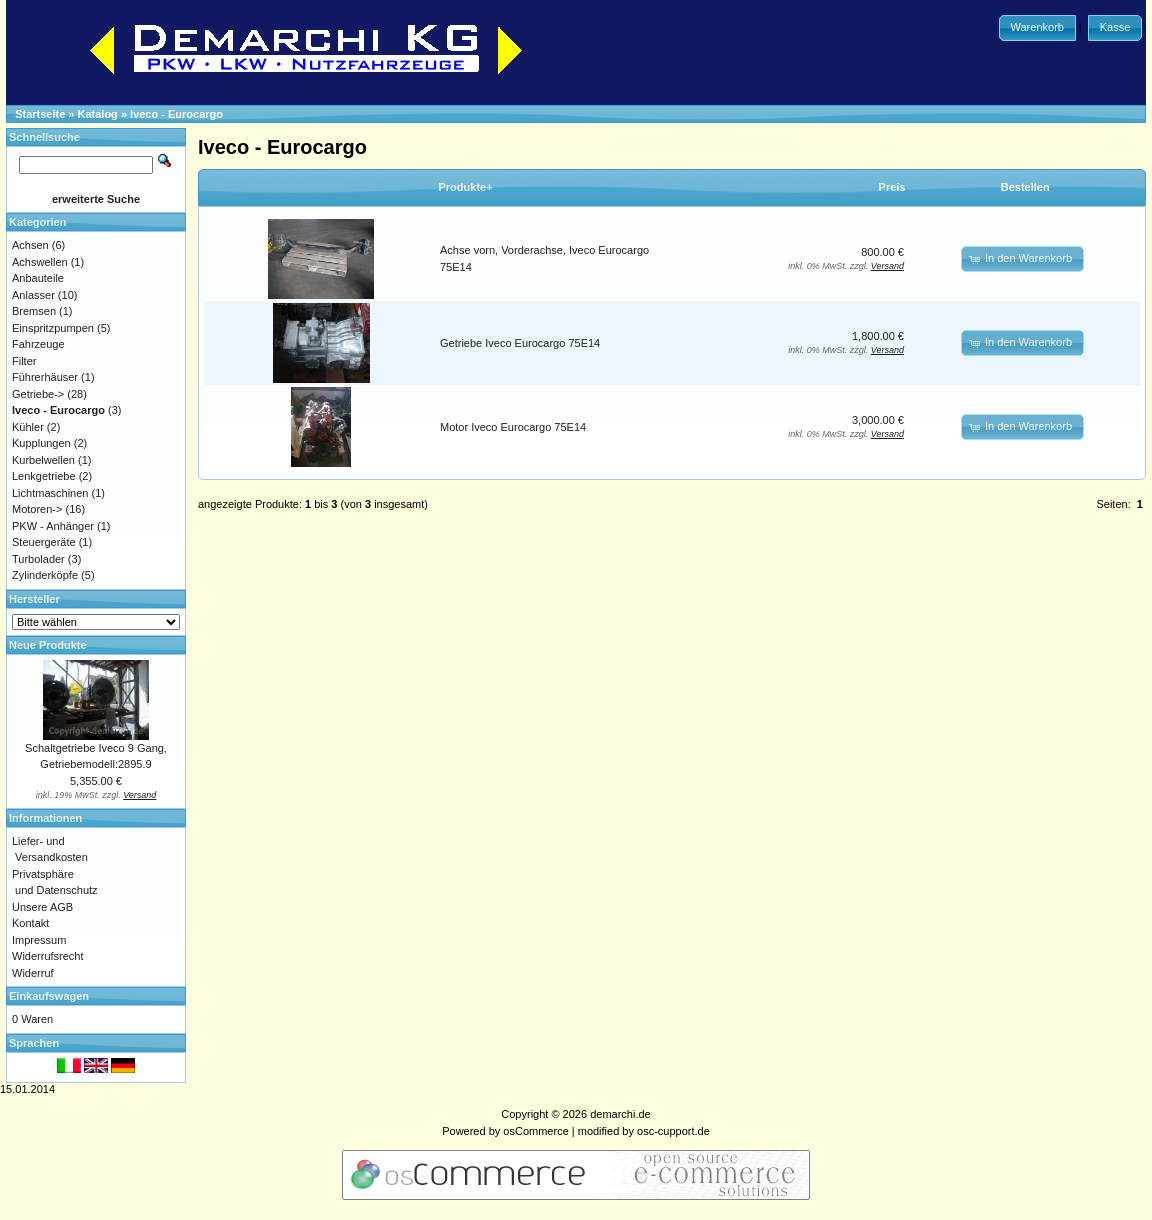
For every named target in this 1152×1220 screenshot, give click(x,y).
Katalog (98, 114)
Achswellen (40, 262)
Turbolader (38, 559)
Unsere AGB (42, 907)
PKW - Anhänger (53, 526)
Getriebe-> (38, 394)
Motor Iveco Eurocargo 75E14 (513, 427)
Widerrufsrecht (48, 956)
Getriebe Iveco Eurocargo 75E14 (520, 343)
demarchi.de (620, 1114)
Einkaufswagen (49, 996)
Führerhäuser (45, 377)
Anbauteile (38, 278)
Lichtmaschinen (50, 493)
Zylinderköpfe (45, 575)
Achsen (30, 245)
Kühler (28, 427)
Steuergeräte (44, 542)
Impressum (39, 940)
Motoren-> (37, 509)
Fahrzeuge (38, 344)
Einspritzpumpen (53, 328)
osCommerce (535, 1131)
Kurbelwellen (43, 460)
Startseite (40, 114)
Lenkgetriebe (44, 476)
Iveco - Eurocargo (176, 114)
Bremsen (34, 311)
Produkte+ (466, 187)
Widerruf (33, 973)
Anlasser (33, 295)
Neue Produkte (48, 645)
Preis (892, 187)
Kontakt (30, 923)
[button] (1037, 28)
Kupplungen (41, 443)
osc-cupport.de (673, 1131)
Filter (24, 361)
